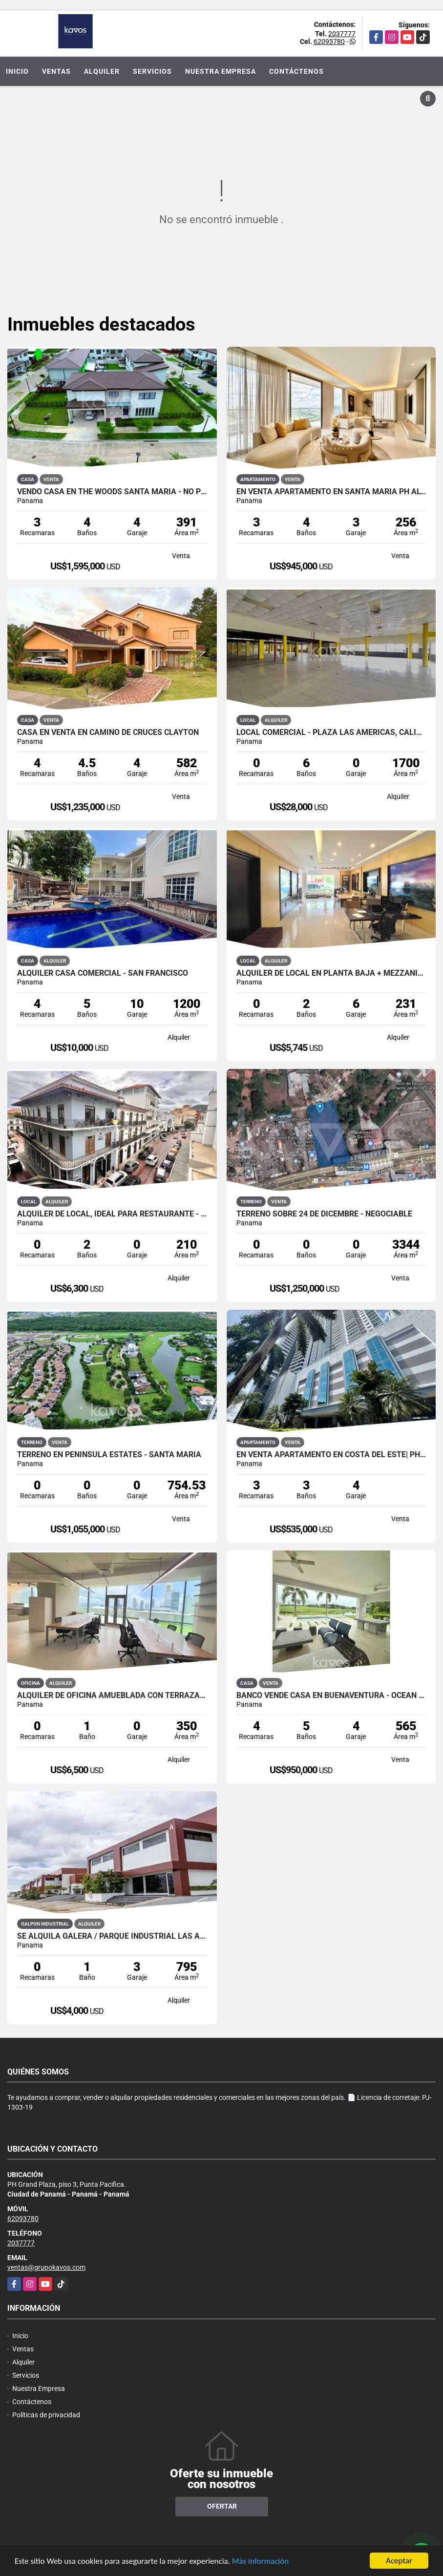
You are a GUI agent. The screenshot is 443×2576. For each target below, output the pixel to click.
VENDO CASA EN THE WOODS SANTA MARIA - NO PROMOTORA (112, 492)
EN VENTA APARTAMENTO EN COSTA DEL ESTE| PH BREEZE (331, 1455)
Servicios (152, 71)
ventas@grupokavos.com (46, 2267)
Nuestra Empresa (220, 71)
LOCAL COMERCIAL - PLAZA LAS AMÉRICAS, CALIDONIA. (331, 732)
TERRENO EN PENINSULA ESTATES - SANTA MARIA (109, 1455)
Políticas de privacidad (46, 2415)
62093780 (329, 41)
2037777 (342, 34)
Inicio (17, 71)
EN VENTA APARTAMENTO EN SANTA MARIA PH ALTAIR (331, 492)
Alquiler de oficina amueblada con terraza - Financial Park (112, 1695)
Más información (260, 2561)
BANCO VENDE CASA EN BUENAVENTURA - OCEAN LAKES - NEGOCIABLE (331, 1695)
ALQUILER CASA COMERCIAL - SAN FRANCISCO (102, 973)
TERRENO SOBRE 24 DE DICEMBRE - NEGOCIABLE (324, 1214)
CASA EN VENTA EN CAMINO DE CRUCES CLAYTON (108, 732)
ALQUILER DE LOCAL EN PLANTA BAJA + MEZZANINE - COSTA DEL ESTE (331, 973)
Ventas (56, 71)
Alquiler (102, 71)
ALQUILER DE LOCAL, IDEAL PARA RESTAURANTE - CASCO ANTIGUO (112, 1214)
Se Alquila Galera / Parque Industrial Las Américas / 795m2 (112, 1936)
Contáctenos (296, 71)
